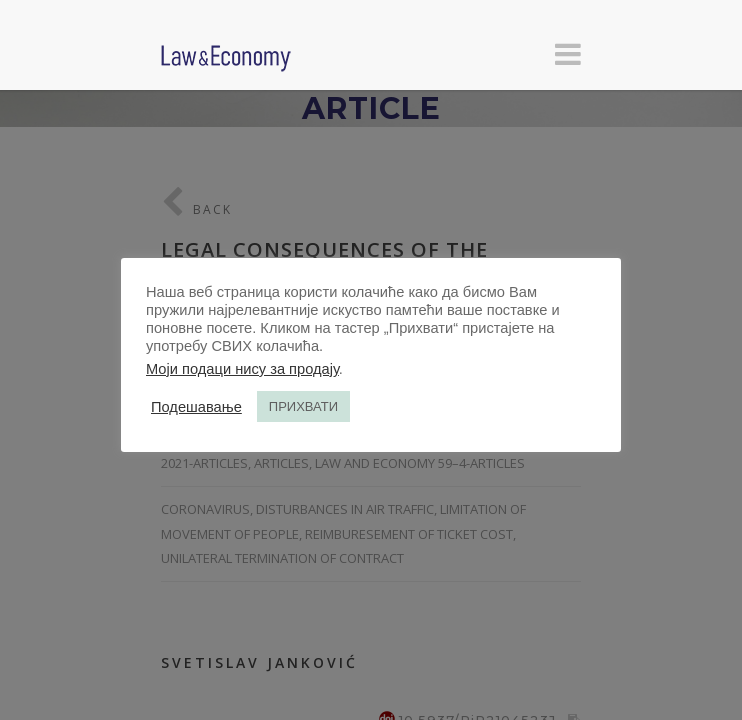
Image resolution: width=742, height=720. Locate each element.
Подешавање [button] (196, 407)
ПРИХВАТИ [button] (303, 406)
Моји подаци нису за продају (242, 369)
